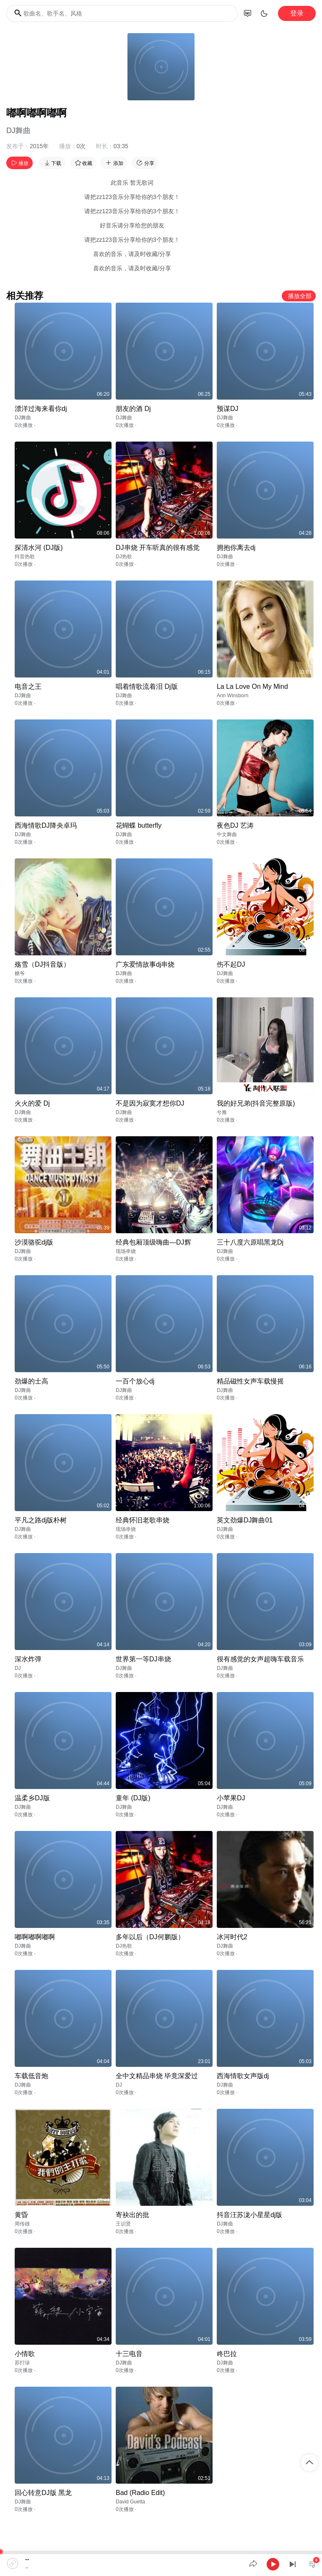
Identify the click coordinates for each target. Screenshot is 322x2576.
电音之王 (28, 686)
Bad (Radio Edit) (140, 2492)
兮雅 (222, 1112)
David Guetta (130, 2502)
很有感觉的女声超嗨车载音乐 (260, 1659)
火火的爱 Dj (32, 1103)
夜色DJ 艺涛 (235, 825)
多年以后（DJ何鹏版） (150, 1936)
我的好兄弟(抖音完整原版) (256, 1103)
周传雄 (22, 2224)
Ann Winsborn (232, 695)
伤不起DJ (231, 964)
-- (27, 2559)
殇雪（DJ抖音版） (42, 964)
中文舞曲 (227, 834)
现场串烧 (126, 1251)
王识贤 (123, 2224)
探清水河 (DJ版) (39, 547)
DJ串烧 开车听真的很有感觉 (158, 547)
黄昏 (21, 2214)
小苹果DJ (231, 1798)
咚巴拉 (227, 2353)
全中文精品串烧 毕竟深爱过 (157, 2075)
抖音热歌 (25, 557)
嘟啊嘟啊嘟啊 (35, 1936)
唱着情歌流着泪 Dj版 (147, 686)
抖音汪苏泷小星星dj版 (249, 2214)
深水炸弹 (28, 1659)
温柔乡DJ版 (32, 1798)
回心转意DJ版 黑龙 (43, 2492)
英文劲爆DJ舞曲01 (245, 1520)
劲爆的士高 (31, 1381)
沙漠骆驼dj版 (34, 1242)
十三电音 (129, 2353)
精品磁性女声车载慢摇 (250, 1381)
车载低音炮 (31, 2075)
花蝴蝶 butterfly (138, 825)
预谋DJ (228, 408)
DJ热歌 (124, 557)
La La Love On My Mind (252, 686)
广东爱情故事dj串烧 (145, 964)
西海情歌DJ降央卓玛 (46, 825)
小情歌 (25, 2353)
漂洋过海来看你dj (41, 408)
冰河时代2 (232, 1936)
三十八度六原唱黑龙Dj (250, 1242)
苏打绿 (22, 2363)
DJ (18, 1668)
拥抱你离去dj (236, 547)
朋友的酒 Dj (133, 408)
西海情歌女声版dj (243, 2075)
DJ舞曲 (18, 130)
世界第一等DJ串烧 (143, 1659)
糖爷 (20, 973)
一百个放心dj (135, 1381)
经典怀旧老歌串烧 (142, 1520)
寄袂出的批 (132, 2214)
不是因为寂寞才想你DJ (150, 1103)
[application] (161, 2563)
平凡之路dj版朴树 (41, 1520)
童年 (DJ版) (133, 1798)
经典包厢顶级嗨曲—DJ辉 (153, 1242)
